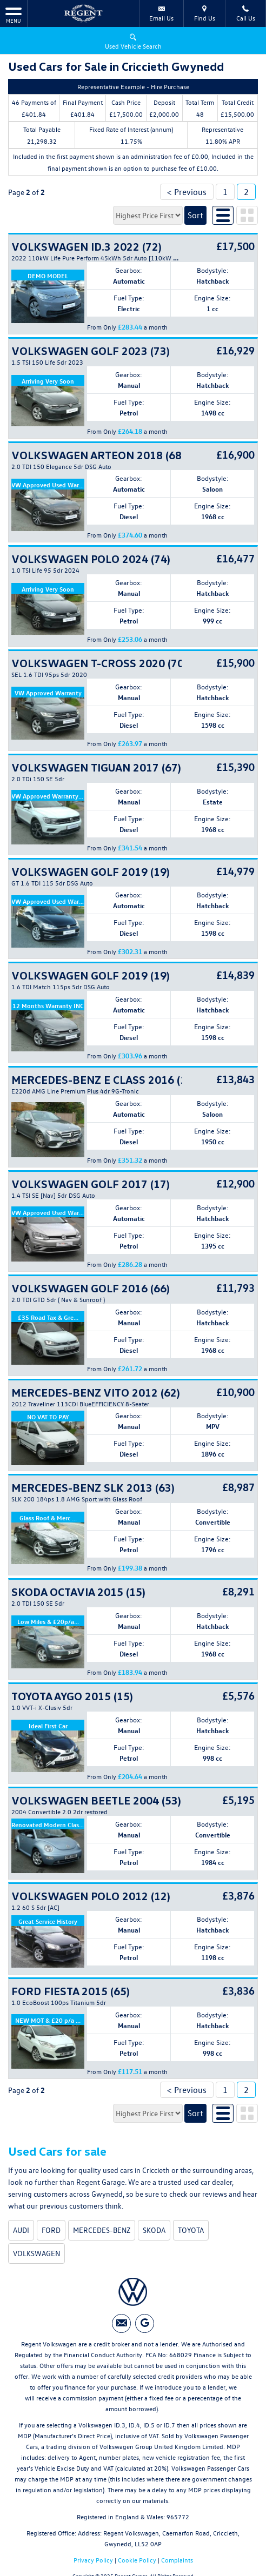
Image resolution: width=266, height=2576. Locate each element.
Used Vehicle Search (133, 41)
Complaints (177, 2559)
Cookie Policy (137, 2559)
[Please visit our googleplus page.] (144, 2323)
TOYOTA (191, 2230)
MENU (13, 14)
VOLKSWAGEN (36, 2253)
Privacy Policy (93, 2559)
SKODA (154, 2230)
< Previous (187, 191)
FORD (51, 2230)
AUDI (21, 2230)
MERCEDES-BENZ (101, 2230)
